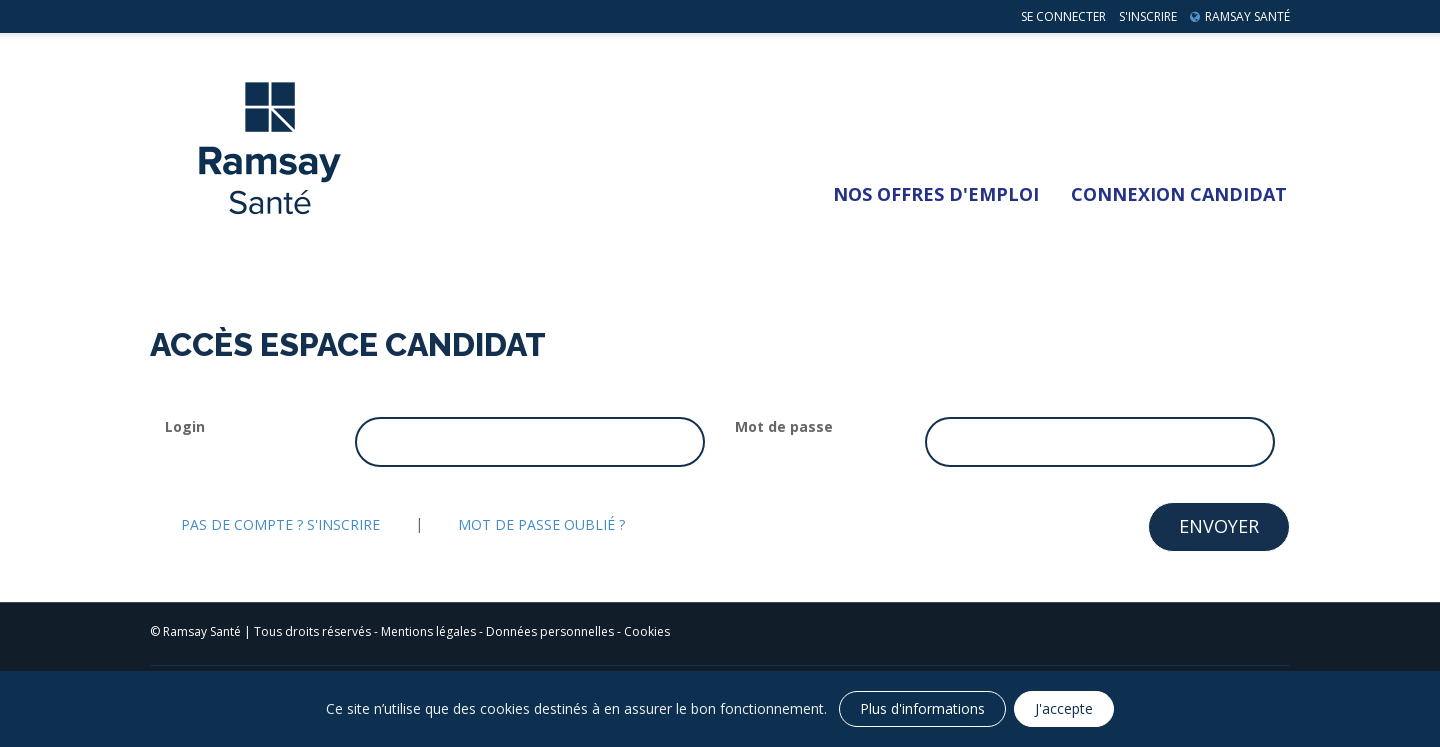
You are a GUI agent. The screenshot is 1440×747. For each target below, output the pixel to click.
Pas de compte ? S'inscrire (280, 524)
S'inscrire (1148, 16)
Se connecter (1063, 16)
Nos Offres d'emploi (936, 194)
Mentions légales (428, 631)
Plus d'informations (922, 708)
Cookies (647, 631)
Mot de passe (784, 426)
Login (185, 426)
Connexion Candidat (1179, 194)
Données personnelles (550, 631)
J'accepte (1064, 708)
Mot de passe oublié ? (541, 524)
